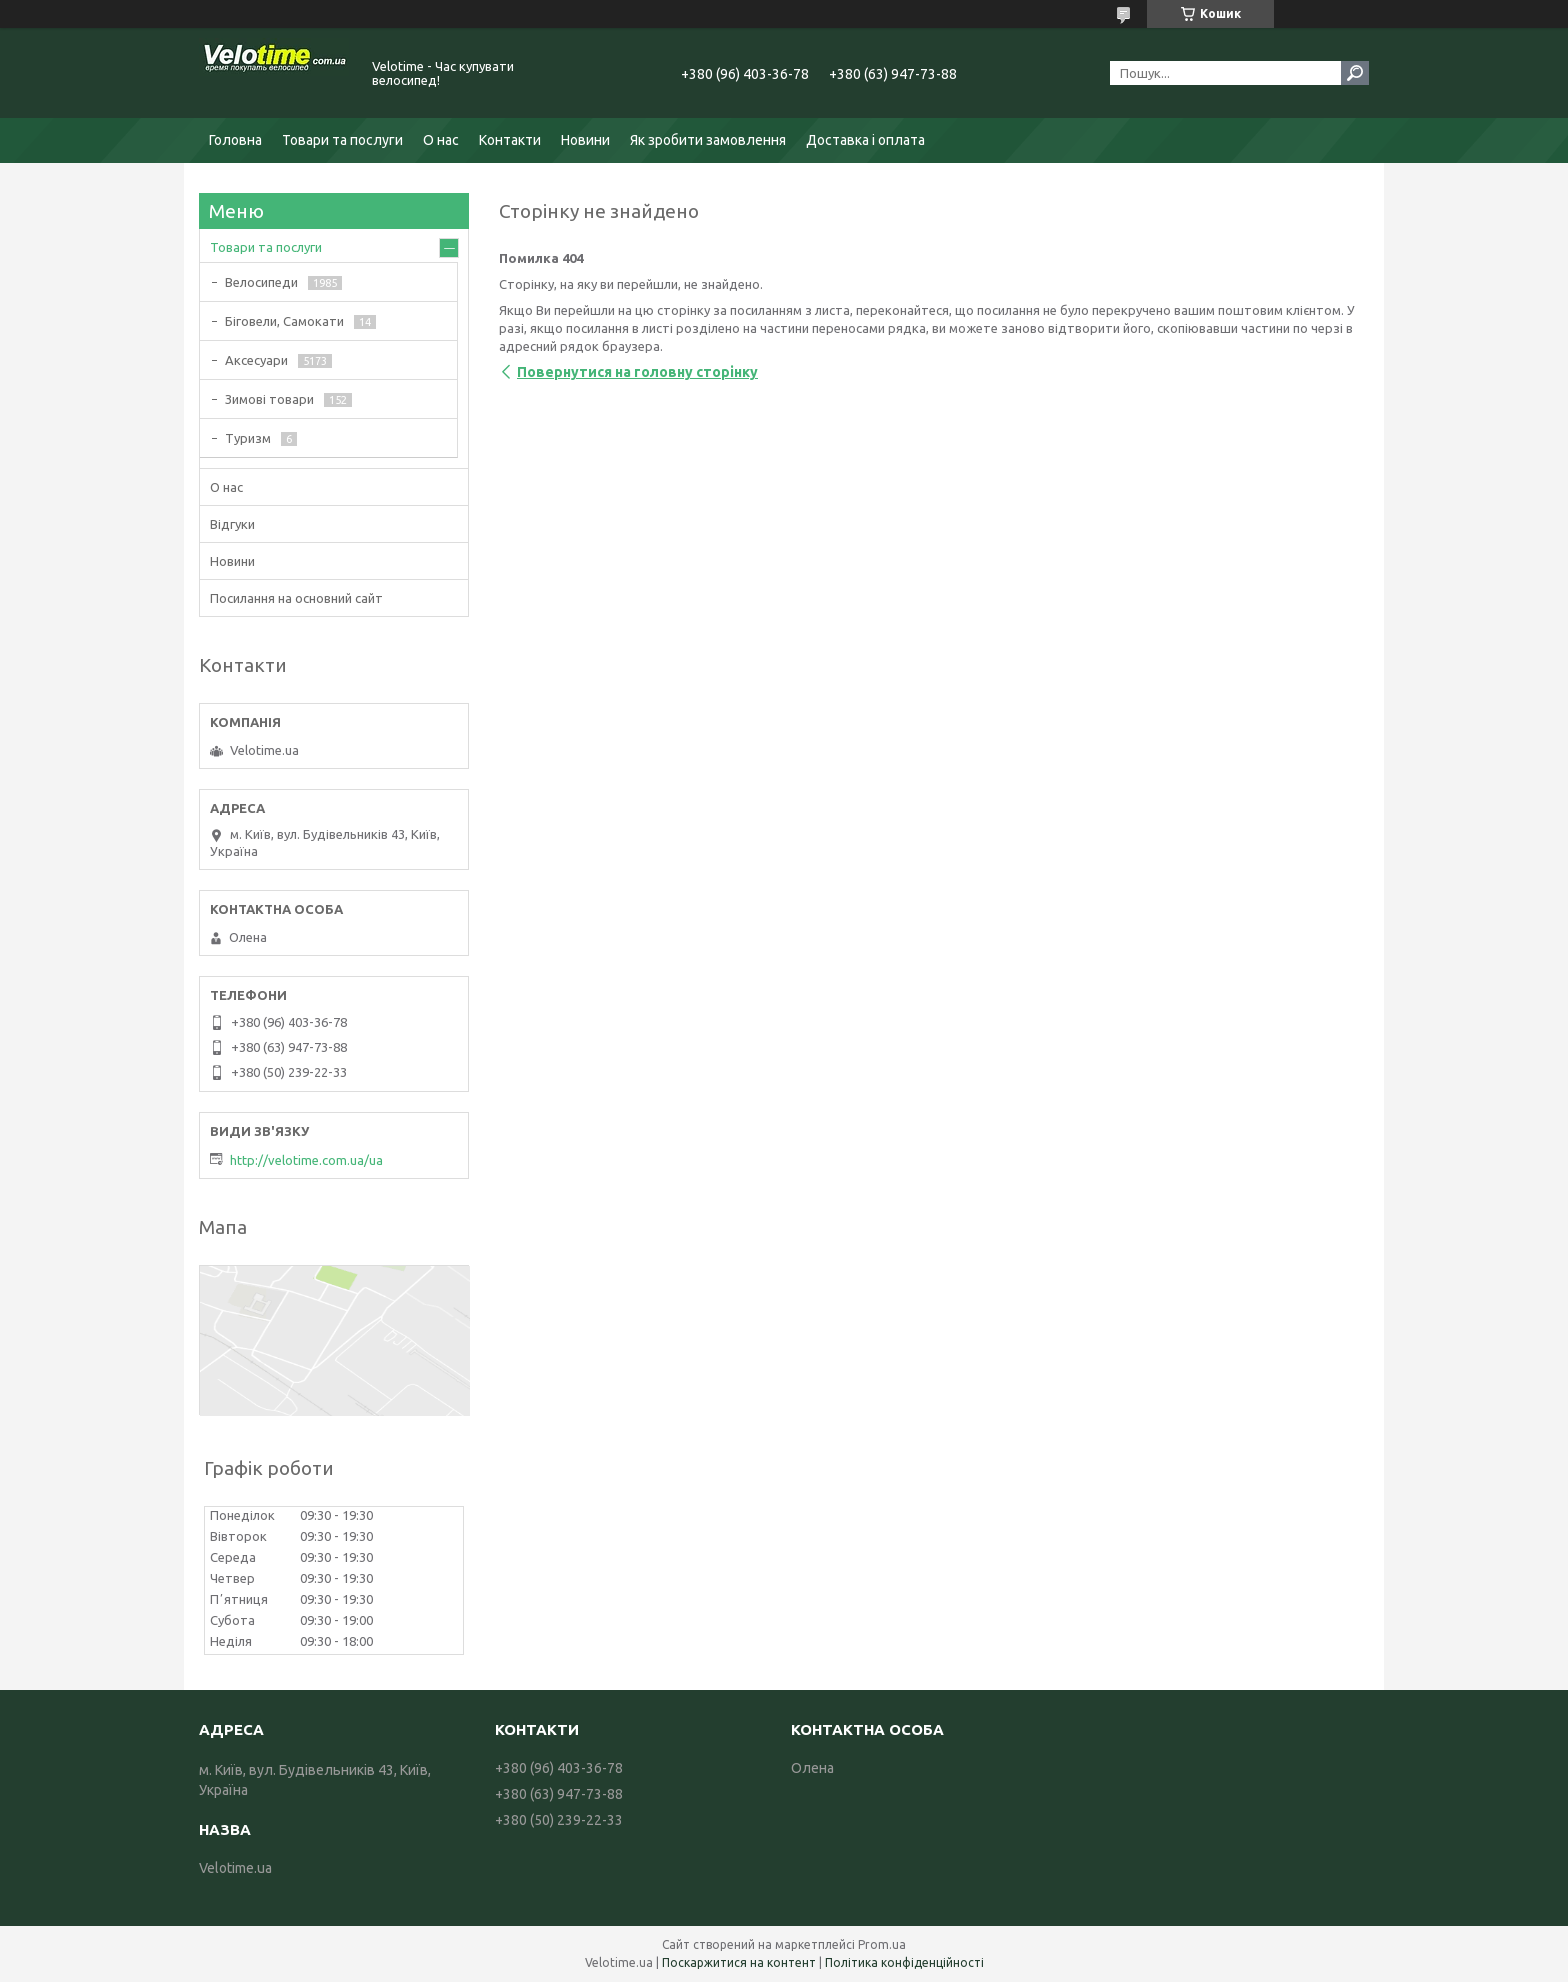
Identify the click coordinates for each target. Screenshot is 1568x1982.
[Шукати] (1355, 73)
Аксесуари (256, 360)
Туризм (248, 438)
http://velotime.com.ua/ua (306, 1160)
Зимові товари (269, 399)
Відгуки (232, 524)
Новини (585, 140)
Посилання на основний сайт (296, 598)
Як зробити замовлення (708, 140)
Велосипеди (261, 282)
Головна (235, 140)
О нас (441, 140)
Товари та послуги (342, 140)
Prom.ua (882, 1944)
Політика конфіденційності (904, 1962)
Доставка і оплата (865, 140)
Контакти (510, 140)
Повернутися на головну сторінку (637, 372)
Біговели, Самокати (284, 321)
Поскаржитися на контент (739, 1962)
